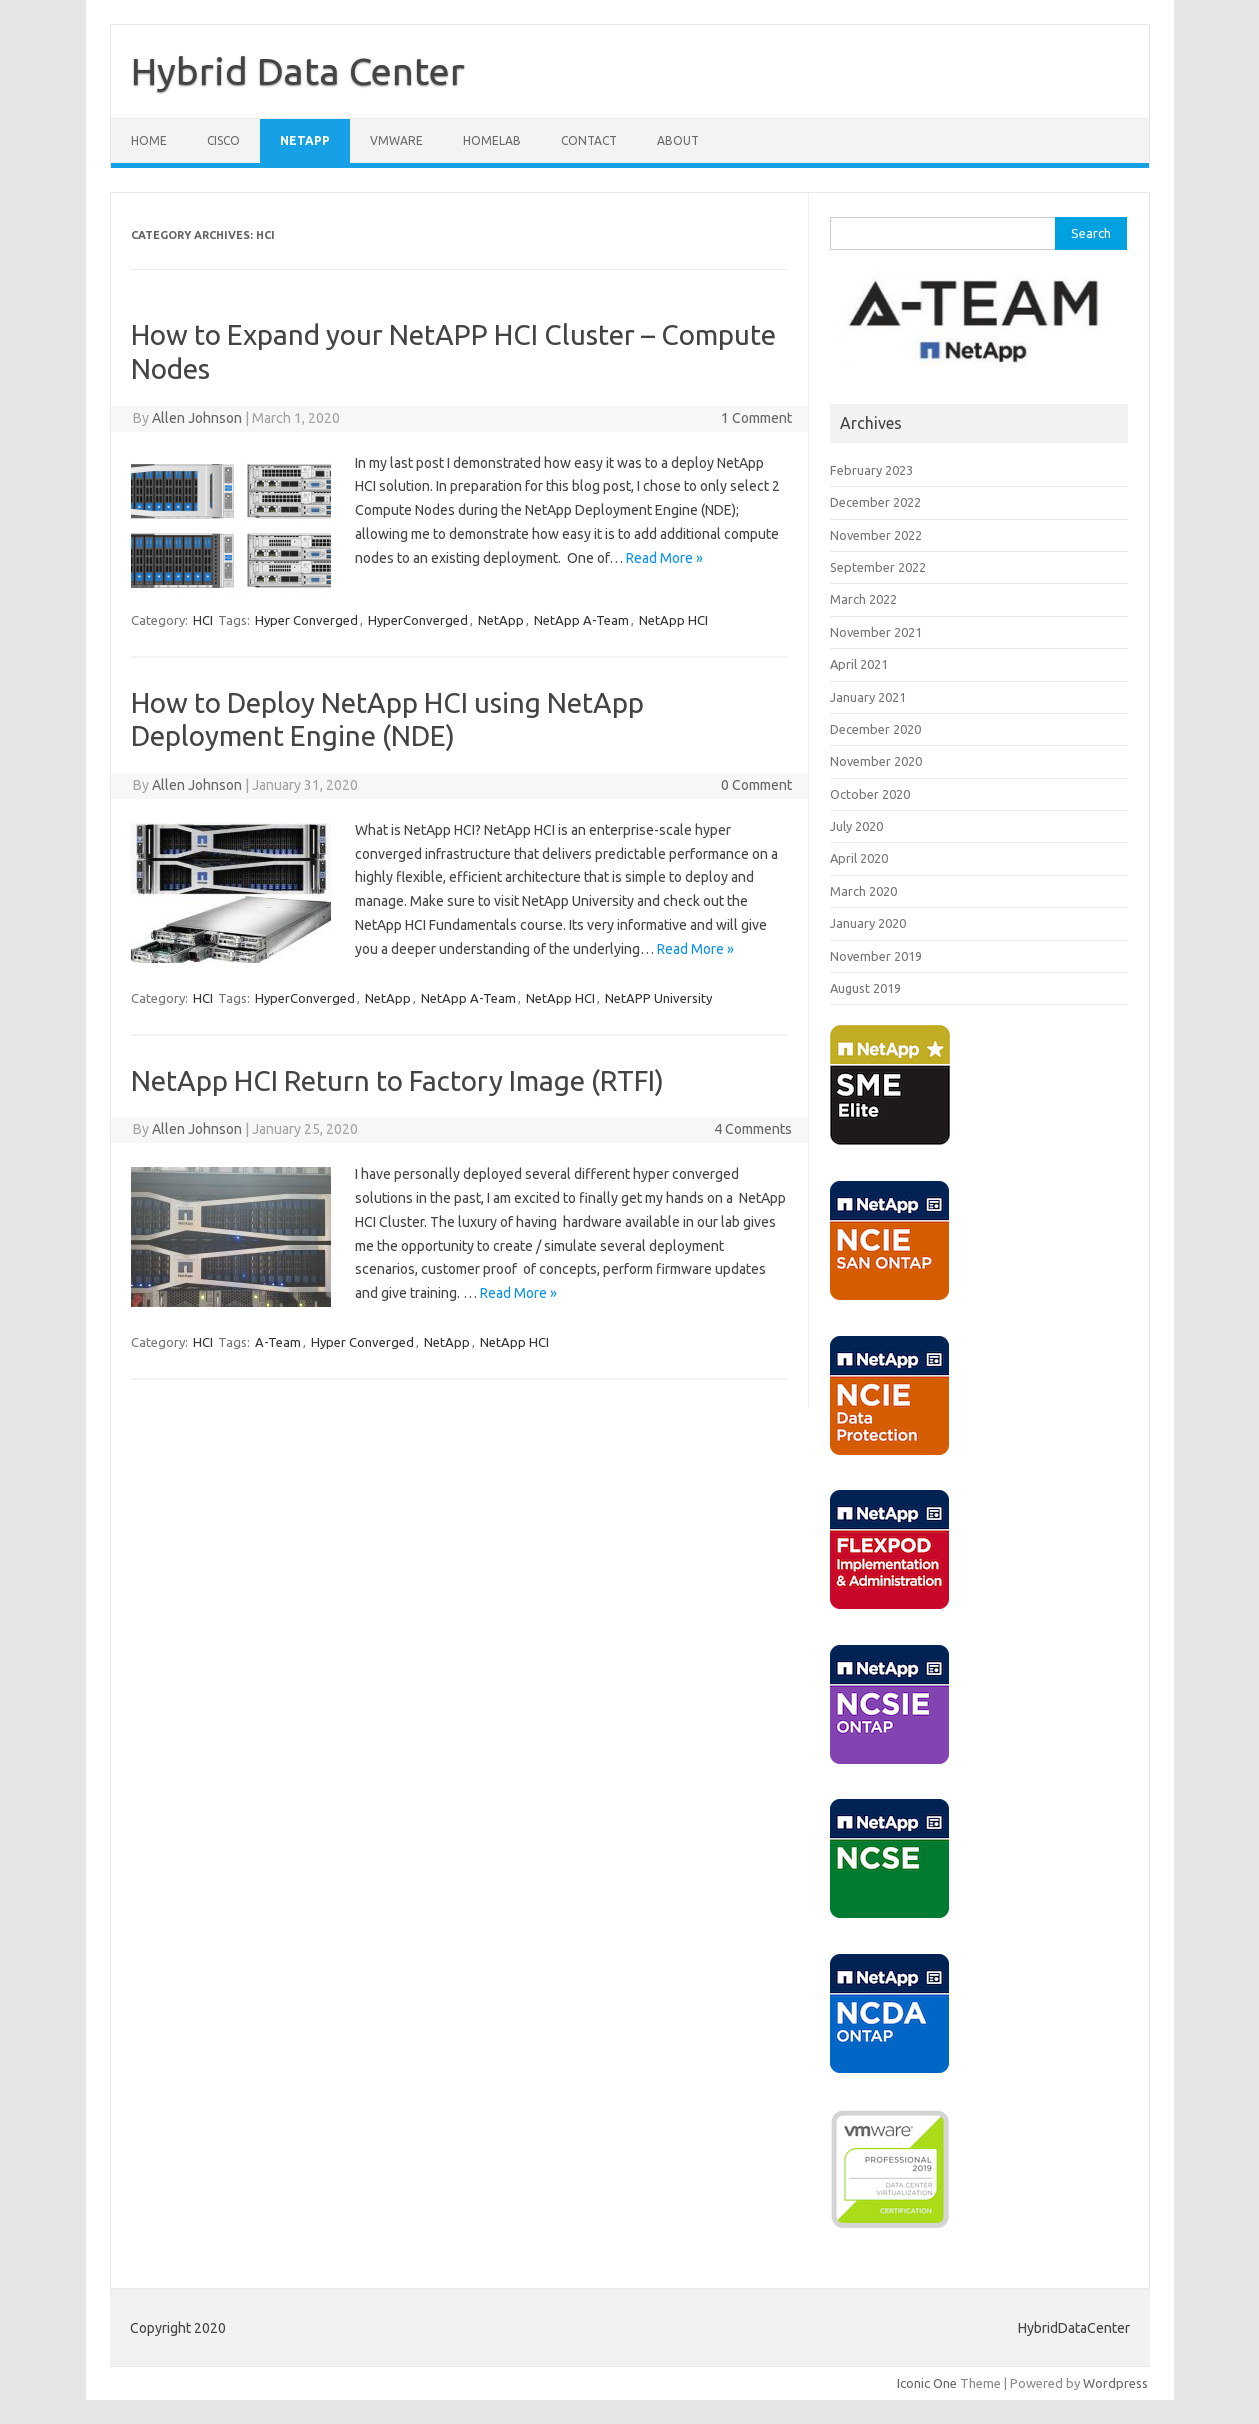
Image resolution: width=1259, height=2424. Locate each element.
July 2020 (856, 826)
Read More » (664, 558)
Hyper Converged (306, 620)
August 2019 (865, 988)
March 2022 (863, 599)
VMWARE (396, 140)
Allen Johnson (197, 418)
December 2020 (875, 729)
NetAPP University (658, 998)
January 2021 (868, 697)
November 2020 (876, 761)
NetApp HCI (673, 620)
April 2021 (859, 664)
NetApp (501, 620)
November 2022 (876, 535)
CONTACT (589, 140)
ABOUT (678, 140)
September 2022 (878, 567)
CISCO (223, 140)
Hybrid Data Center (298, 71)
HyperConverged (418, 620)
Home (149, 140)
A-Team (278, 1342)
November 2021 (876, 632)
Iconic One (927, 2383)
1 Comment (756, 418)
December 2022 (875, 502)
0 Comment (756, 785)
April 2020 (859, 858)
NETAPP (305, 140)
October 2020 (870, 794)
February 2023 (871, 470)
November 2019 (876, 956)
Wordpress (1115, 2383)
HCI (203, 620)
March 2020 (863, 891)
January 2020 (868, 923)
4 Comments (753, 1129)
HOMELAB (492, 140)
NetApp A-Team (581, 620)
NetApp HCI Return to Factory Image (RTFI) (397, 1080)
